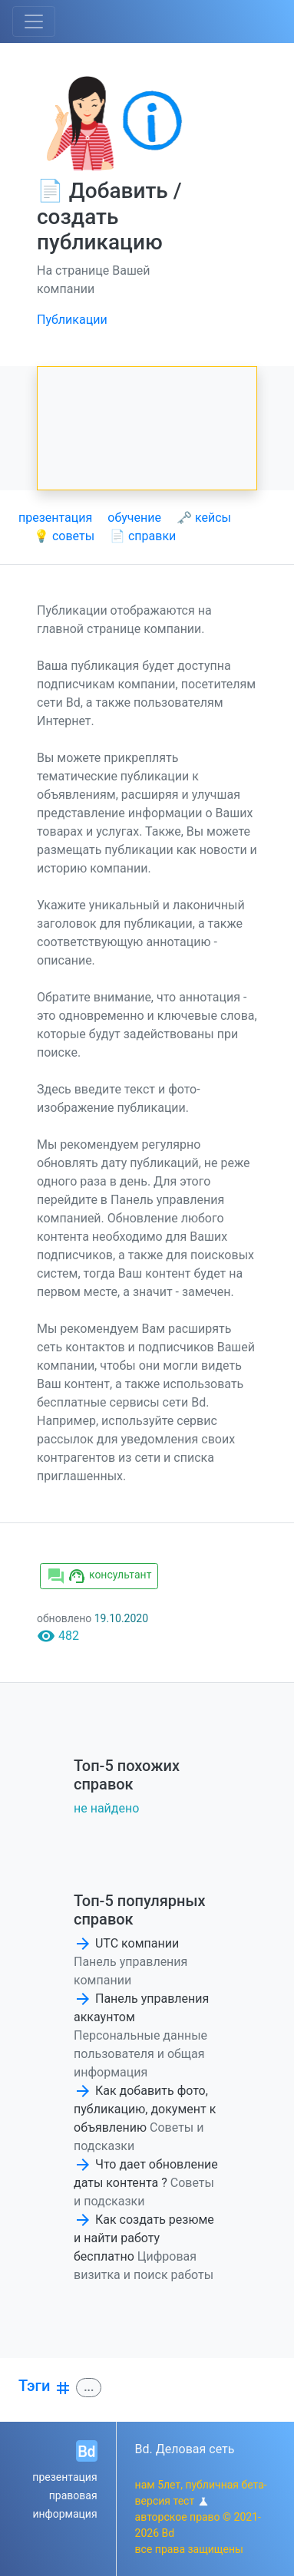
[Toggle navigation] (33, 21)
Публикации (72, 319)
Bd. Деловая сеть (185, 2449)
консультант (99, 1576)
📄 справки (143, 536)
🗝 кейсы (204, 517)
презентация (55, 517)
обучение (134, 517)
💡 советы (64, 536)
